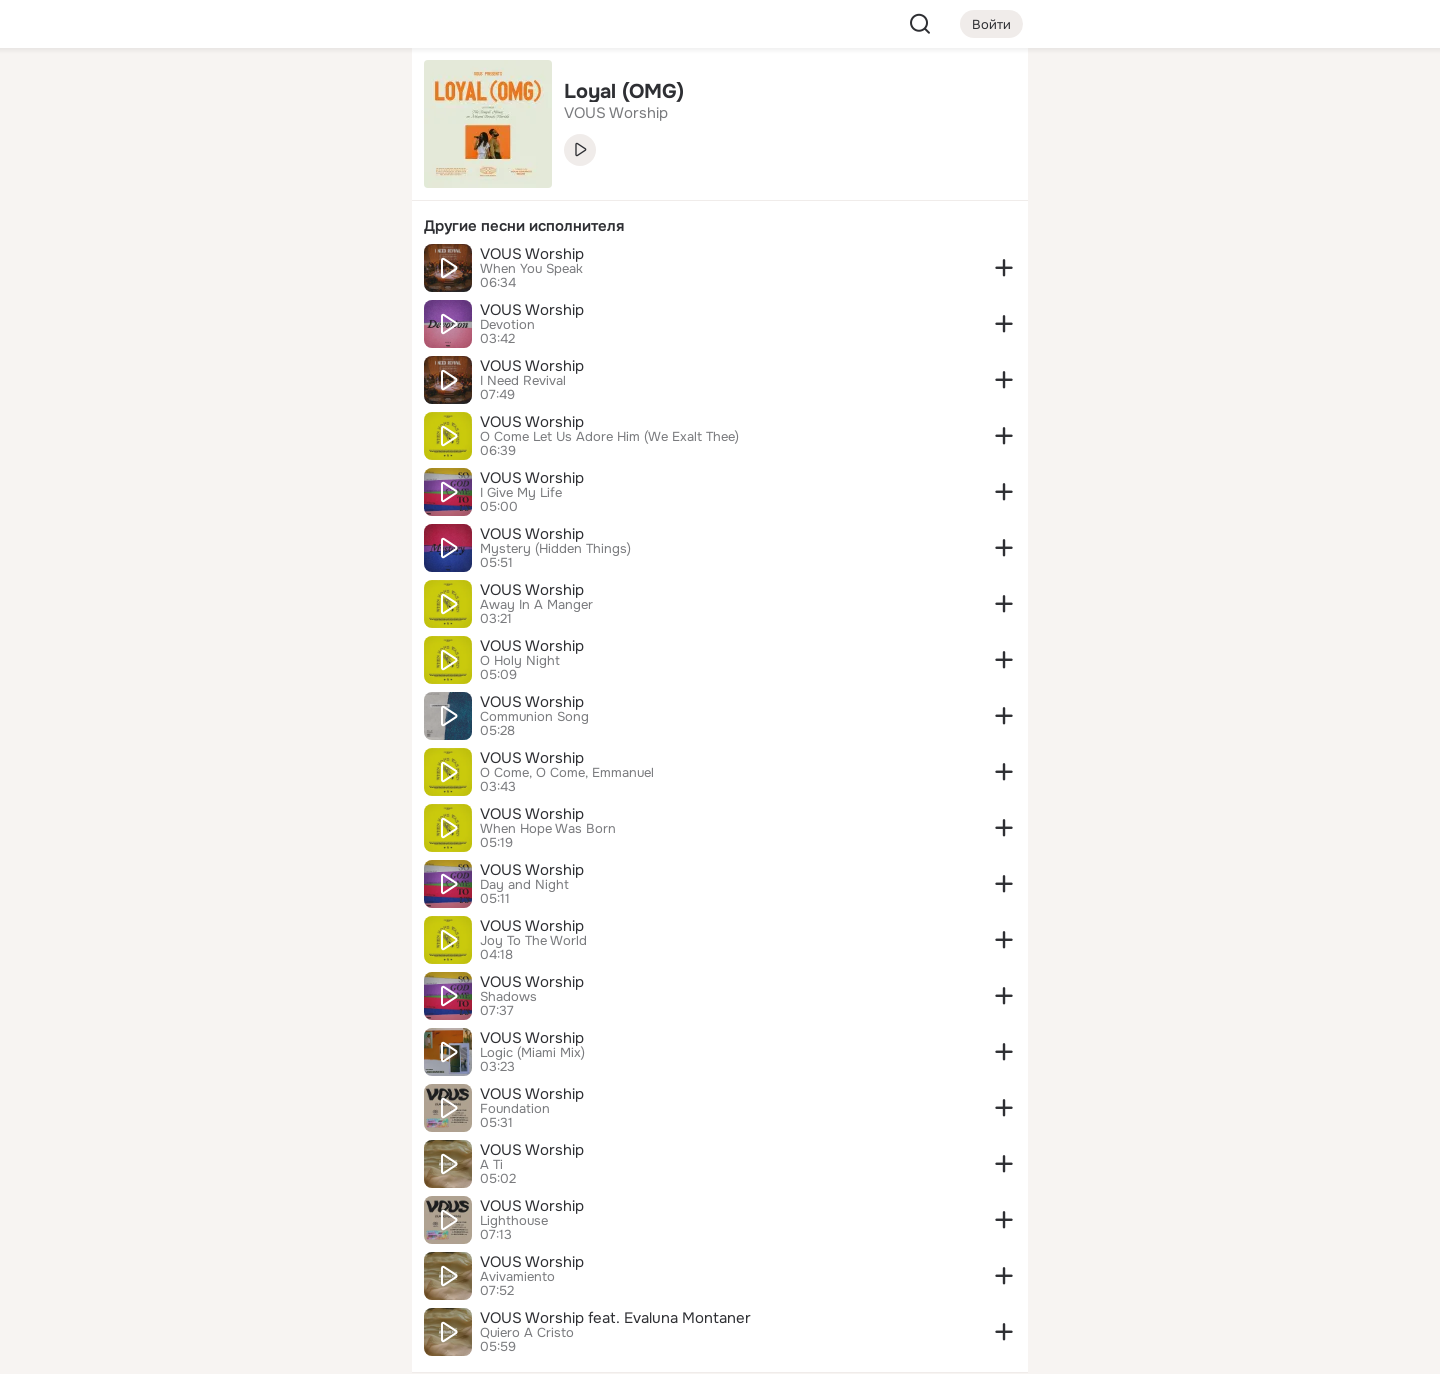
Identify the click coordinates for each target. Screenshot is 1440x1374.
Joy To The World (533, 941)
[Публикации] (176, 184)
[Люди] (264, 184)
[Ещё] (264, 1219)
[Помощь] (176, 360)
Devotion (507, 325)
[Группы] (352, 96)
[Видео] (352, 184)
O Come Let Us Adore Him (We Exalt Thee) (609, 437)
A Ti (491, 1165)
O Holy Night (520, 661)
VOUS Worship (532, 254)
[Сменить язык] (264, 1262)
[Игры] (352, 272)
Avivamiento (517, 1277)
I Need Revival (523, 381)
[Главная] (176, 96)
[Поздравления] (264, 272)
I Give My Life (521, 493)
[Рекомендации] (264, 360)
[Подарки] (176, 272)
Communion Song (534, 717)
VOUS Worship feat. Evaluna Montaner (615, 1318)
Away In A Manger (536, 605)
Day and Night (524, 885)
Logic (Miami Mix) (532, 1053)
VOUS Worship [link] (616, 113)
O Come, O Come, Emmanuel (567, 773)
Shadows (508, 997)
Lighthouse (514, 1221)
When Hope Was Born (548, 829)
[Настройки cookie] (264, 1347)
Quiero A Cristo (527, 1333)
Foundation (515, 1109)
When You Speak (531, 269)
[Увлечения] (264, 96)
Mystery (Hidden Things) (555, 549)
